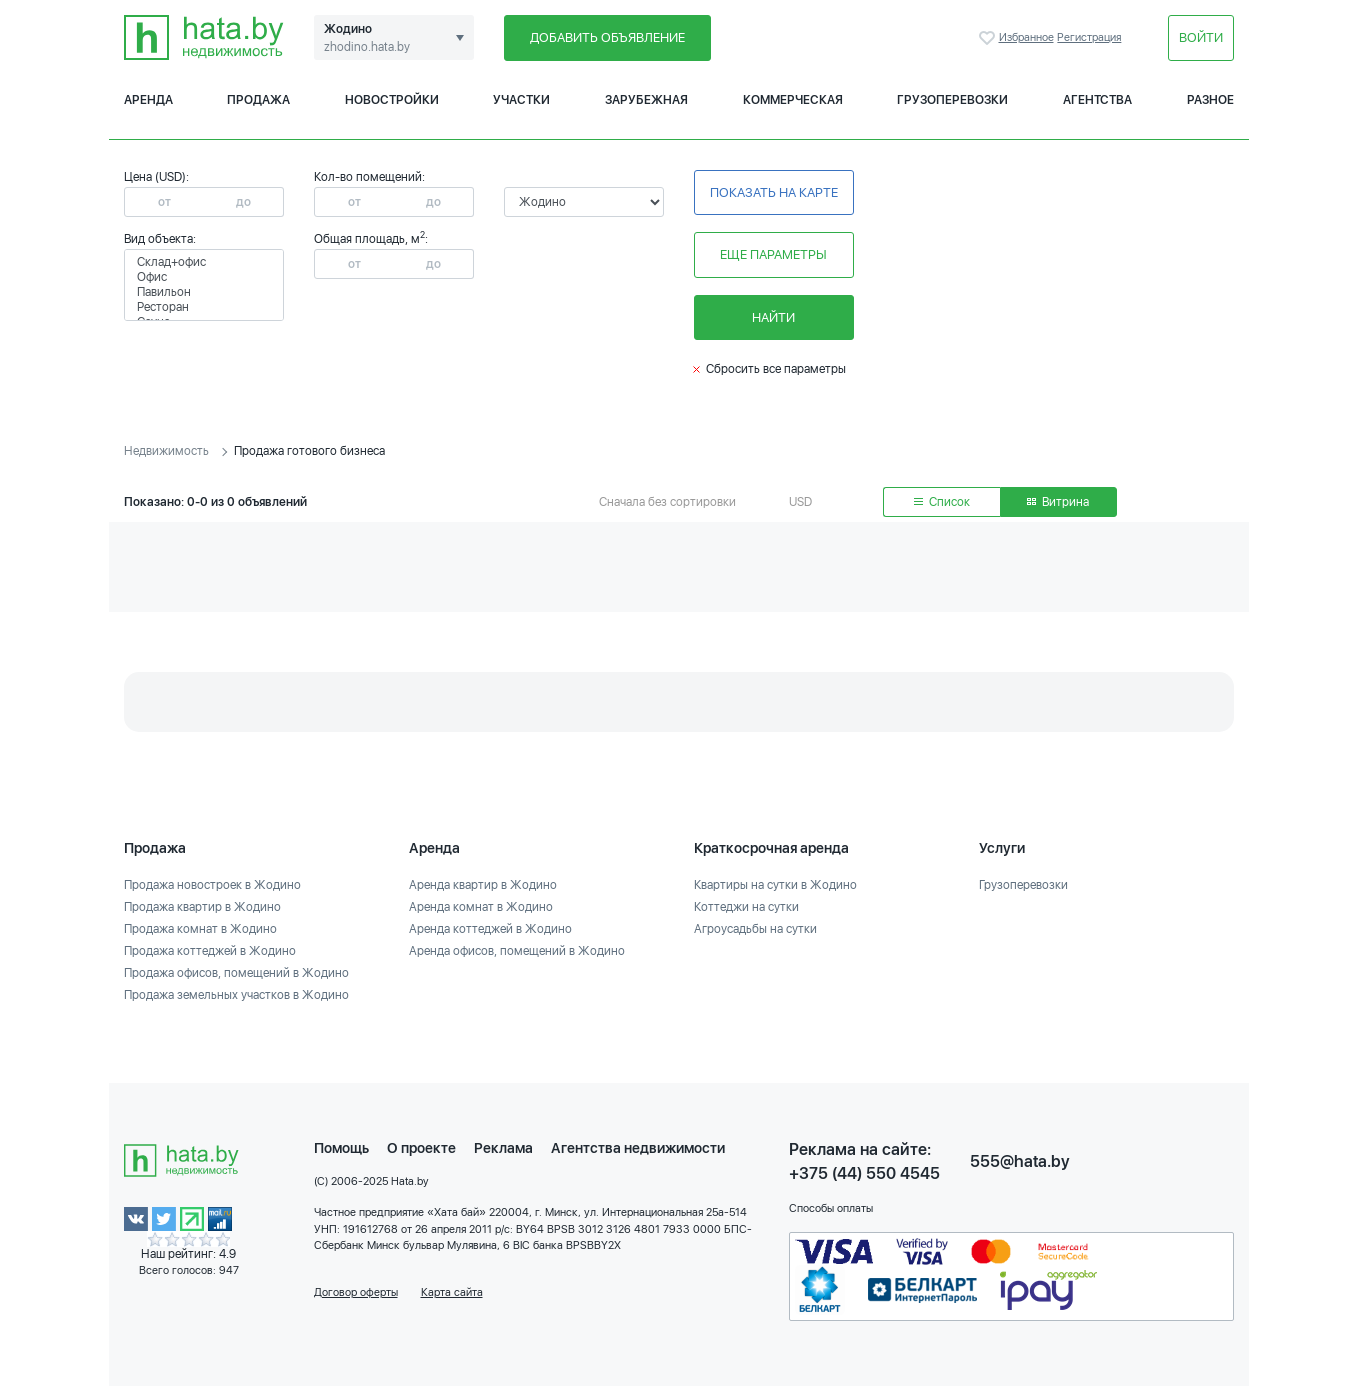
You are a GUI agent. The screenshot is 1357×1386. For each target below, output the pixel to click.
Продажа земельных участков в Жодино (236, 995)
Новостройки (392, 100)
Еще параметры (773, 254)
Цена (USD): (156, 177)
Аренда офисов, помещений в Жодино (517, 951)
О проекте (421, 1148)
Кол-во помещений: (369, 177)
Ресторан (204, 307)
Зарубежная (646, 100)
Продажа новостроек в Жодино (212, 885)
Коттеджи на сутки (746, 907)
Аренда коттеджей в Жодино (490, 929)
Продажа (258, 100)
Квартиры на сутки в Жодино (775, 885)
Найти (773, 317)
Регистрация (1089, 37)
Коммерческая (793, 100)
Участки (521, 100)
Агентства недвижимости (638, 1148)
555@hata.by (1020, 1161)
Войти (1201, 37)
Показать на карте (774, 192)
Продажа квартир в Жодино (202, 907)
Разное (1210, 100)
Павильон (204, 292)
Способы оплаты (831, 1208)
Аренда (148, 100)
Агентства (1097, 100)
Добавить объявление (607, 37)
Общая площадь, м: (371, 239)
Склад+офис (204, 262)
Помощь (341, 1148)
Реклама (503, 1148)
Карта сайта (452, 1292)
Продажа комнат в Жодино (200, 929)
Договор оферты (356, 1292)
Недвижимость (166, 451)
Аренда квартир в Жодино (483, 885)
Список (942, 502)
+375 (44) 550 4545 (864, 1173)
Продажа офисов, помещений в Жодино (236, 973)
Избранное (989, 38)
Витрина (1058, 502)
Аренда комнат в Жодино (481, 907)
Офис (204, 277)
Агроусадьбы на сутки (755, 929)
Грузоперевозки (952, 100)
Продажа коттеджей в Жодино (210, 951)
